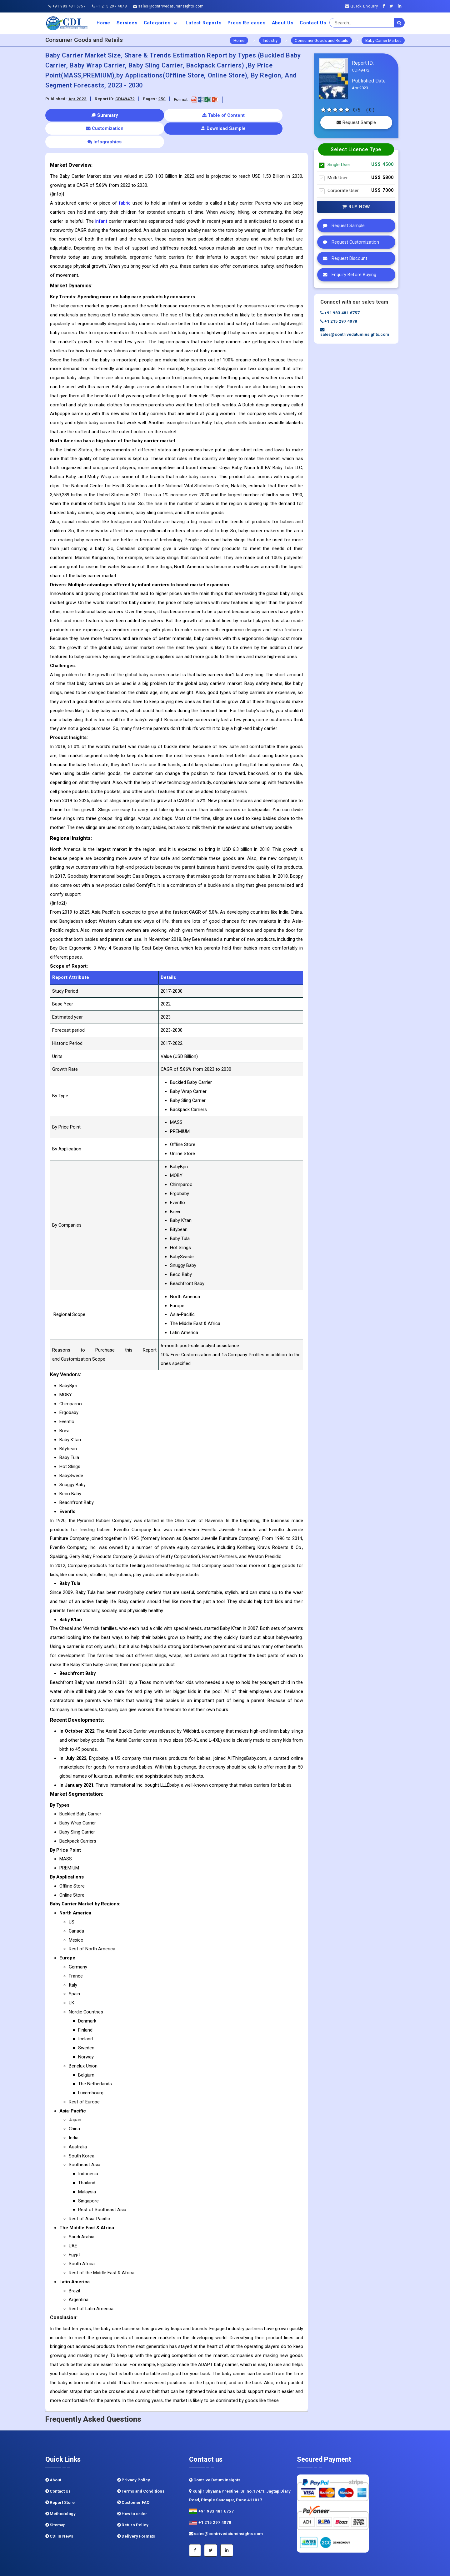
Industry (270, 40)
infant (101, 194)
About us (282, 23)
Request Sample (356, 122)
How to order (132, 2486)
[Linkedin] (401, 6)
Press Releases (246, 23)
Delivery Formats (136, 2509)
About (53, 2453)
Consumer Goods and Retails (321, 40)
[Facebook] (385, 6)
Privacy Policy (133, 2453)
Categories (162, 23)
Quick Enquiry (361, 6)
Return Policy (132, 2498)
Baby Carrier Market (383, 40)
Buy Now (356, 207)
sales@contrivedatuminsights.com (168, 6)
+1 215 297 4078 (109, 6)
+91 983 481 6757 (67, 6)
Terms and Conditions (140, 2464)
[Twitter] (393, 6)
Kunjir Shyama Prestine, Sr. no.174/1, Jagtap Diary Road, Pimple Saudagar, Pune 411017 (240, 2468)
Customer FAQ (133, 2475)
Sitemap (55, 2498)
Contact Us (313, 23)
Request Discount (343, 258)
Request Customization (349, 242)
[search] (399, 22)
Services (127, 23)
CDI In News (59, 2509)
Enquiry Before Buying (348, 274)
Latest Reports (203, 23)
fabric (125, 176)
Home (103, 23)
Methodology (60, 2486)
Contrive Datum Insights (214, 2453)
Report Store (60, 2475)
